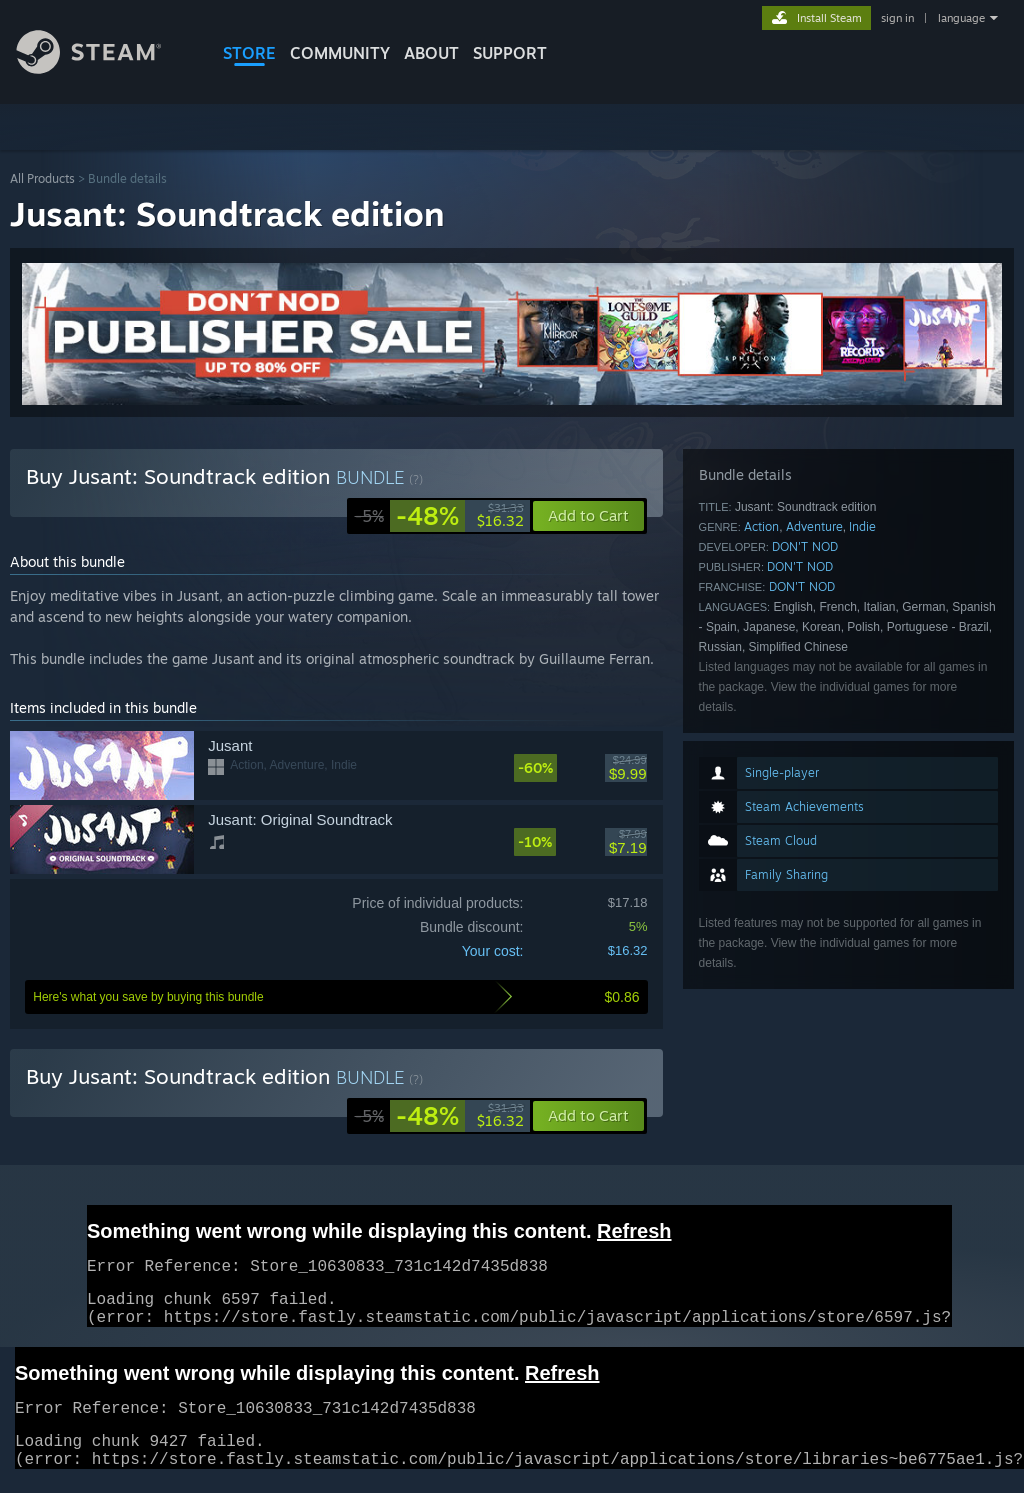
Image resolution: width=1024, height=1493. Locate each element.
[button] (588, 1116)
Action (761, 526)
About (431, 53)
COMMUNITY (340, 53)
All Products (42, 178)
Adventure (814, 526)
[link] (439, 516)
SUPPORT (510, 53)
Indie (862, 526)
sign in (897, 18)
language (961, 18)
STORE (249, 53)
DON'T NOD (805, 546)
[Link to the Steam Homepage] (104, 68)
